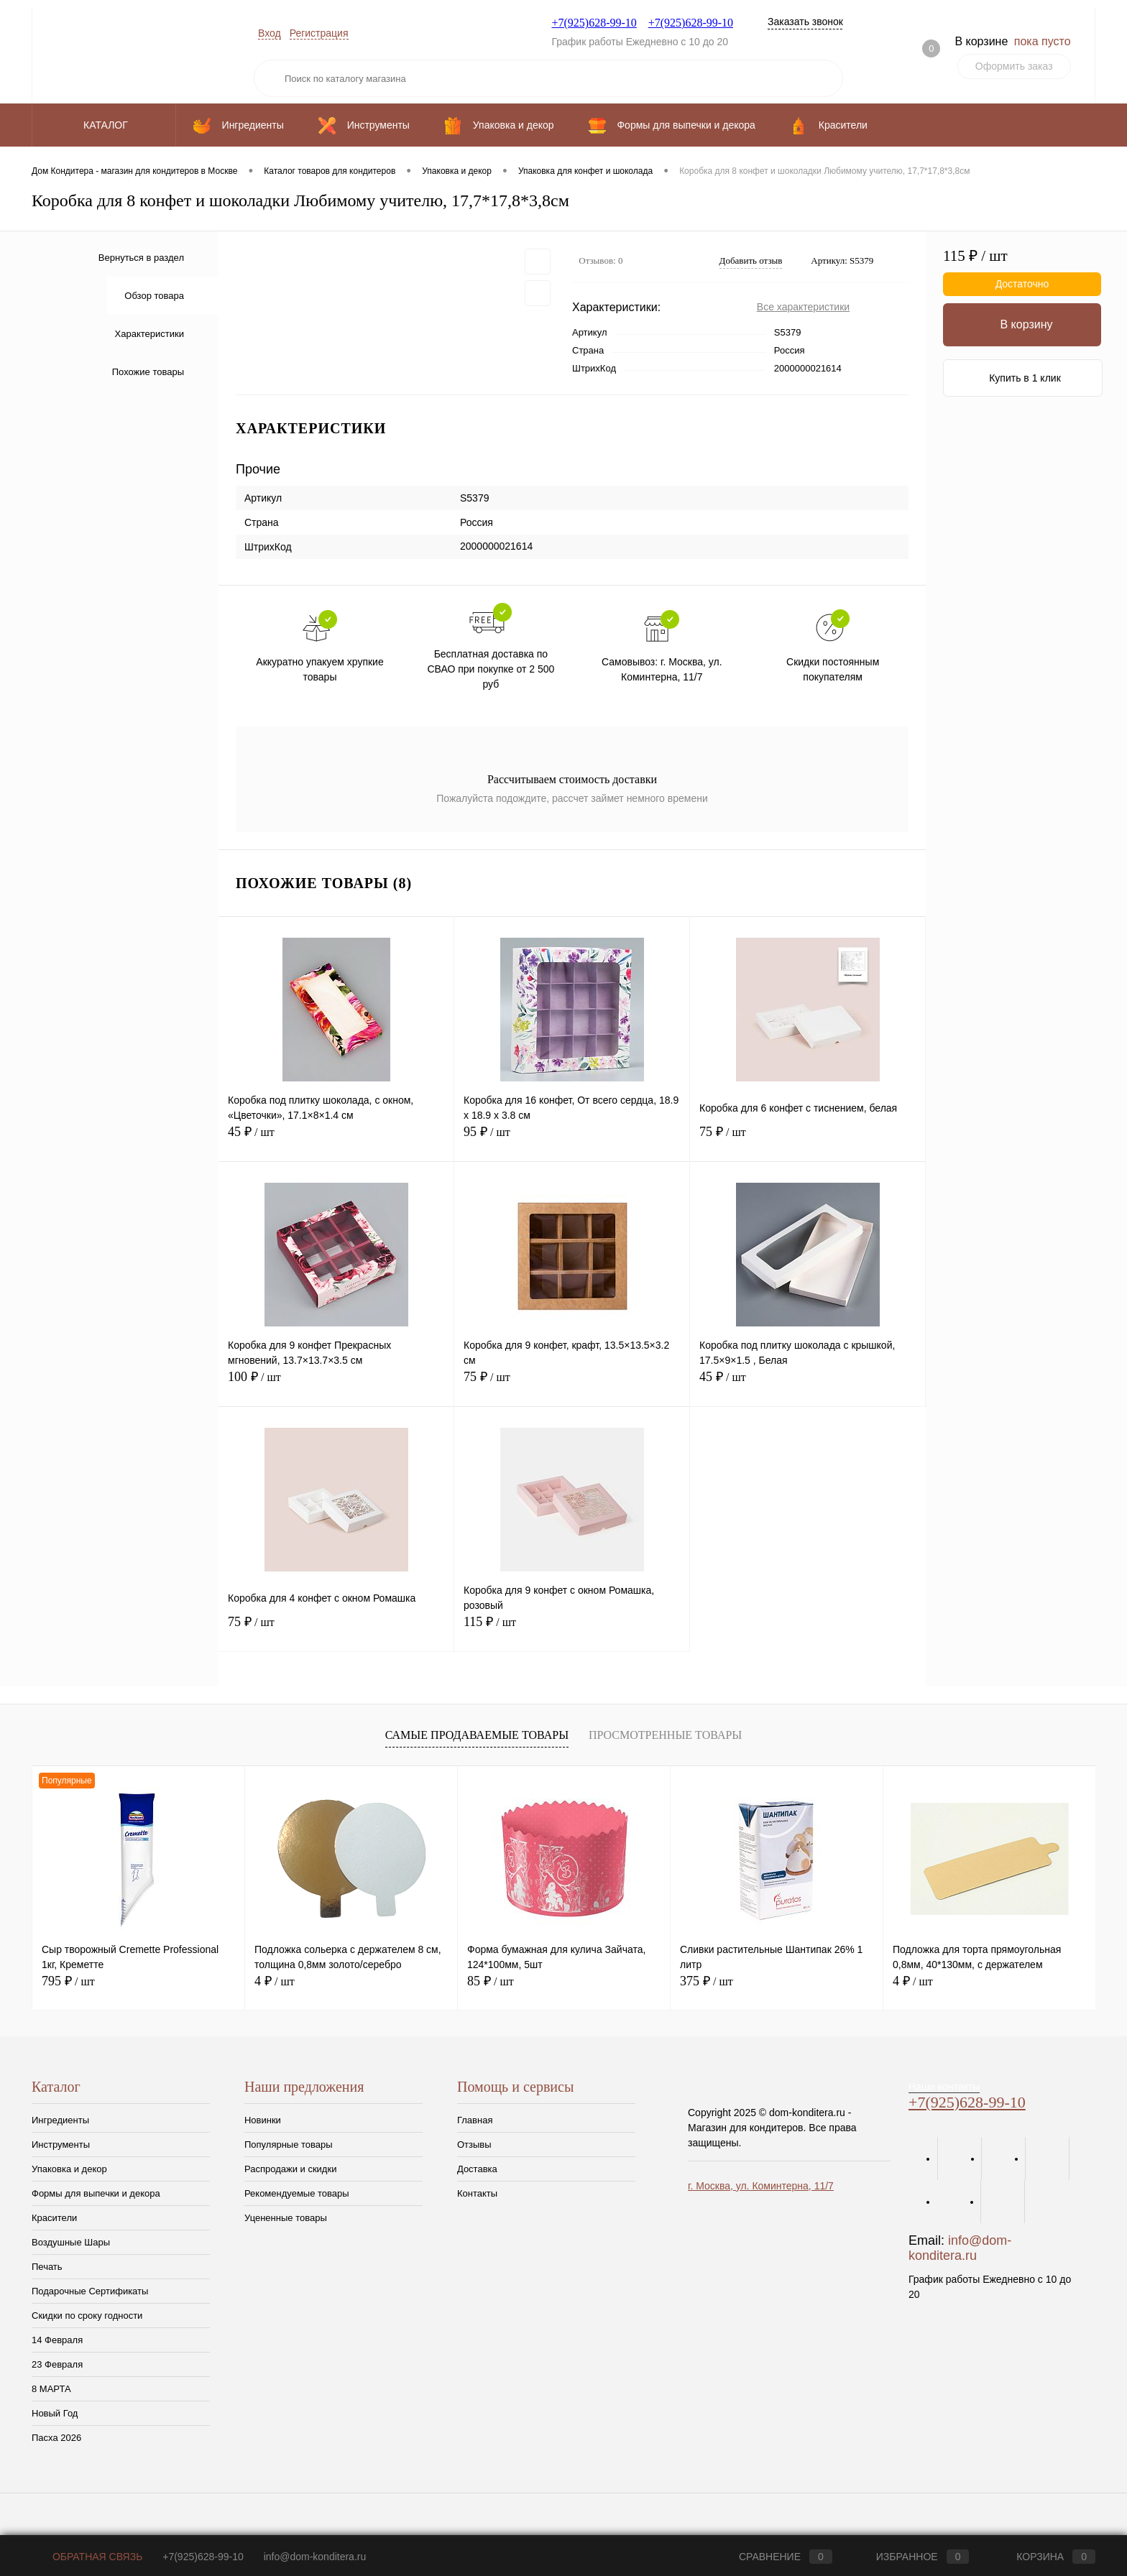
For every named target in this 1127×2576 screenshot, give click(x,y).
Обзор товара (154, 295)
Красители (54, 2217)
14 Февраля (57, 2340)
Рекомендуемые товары (296, 2193)
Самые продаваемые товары (477, 1735)
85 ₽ (490, 1981)
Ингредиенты (60, 2120)
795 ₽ (68, 1981)
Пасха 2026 (56, 2437)
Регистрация (319, 33)
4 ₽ (274, 1981)
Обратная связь (87, 2556)
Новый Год (55, 2413)
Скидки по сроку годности (87, 2315)
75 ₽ (807, 1140)
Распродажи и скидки (290, 2169)
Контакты (477, 2193)
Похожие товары (148, 371)
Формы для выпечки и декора (96, 2193)
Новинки (262, 2120)
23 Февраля (57, 2364)
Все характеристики (803, 307)
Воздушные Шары (71, 2242)
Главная (474, 2120)
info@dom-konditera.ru (959, 2248)
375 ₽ (706, 1981)
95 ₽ (572, 1140)
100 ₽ (336, 1385)
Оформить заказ (1014, 66)
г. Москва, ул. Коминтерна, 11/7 (761, 2186)
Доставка (477, 2169)
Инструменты (61, 2144)
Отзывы (474, 2144)
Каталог (104, 125)
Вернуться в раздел (141, 257)
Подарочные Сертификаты (90, 2291)
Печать (47, 2266)
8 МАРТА (51, 2388)
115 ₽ (572, 1630)
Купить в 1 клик (1025, 378)
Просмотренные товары (665, 1735)
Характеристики (149, 333)
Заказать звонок (805, 21)
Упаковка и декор (69, 2169)
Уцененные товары (285, 2217)
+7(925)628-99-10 (593, 23)
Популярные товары (288, 2144)
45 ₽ (336, 1140)
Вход (269, 33)
